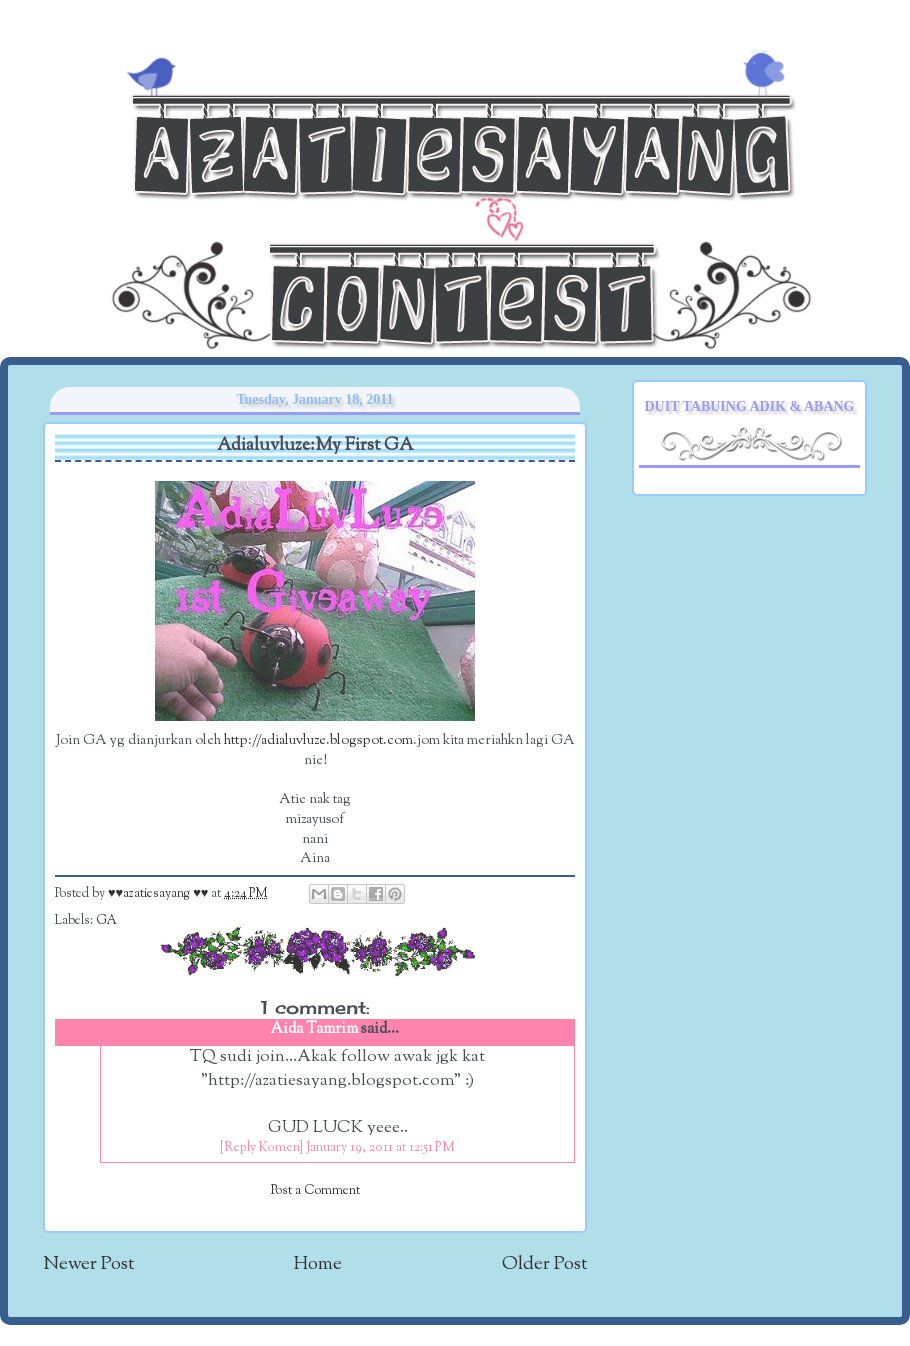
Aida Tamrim (314, 1029)
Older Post (544, 1264)
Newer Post (88, 1264)
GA (106, 921)
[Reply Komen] (261, 1148)
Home (318, 1264)
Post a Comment (315, 1191)
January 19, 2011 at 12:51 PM (380, 1148)
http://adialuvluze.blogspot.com (318, 740)
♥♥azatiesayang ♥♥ (159, 894)
